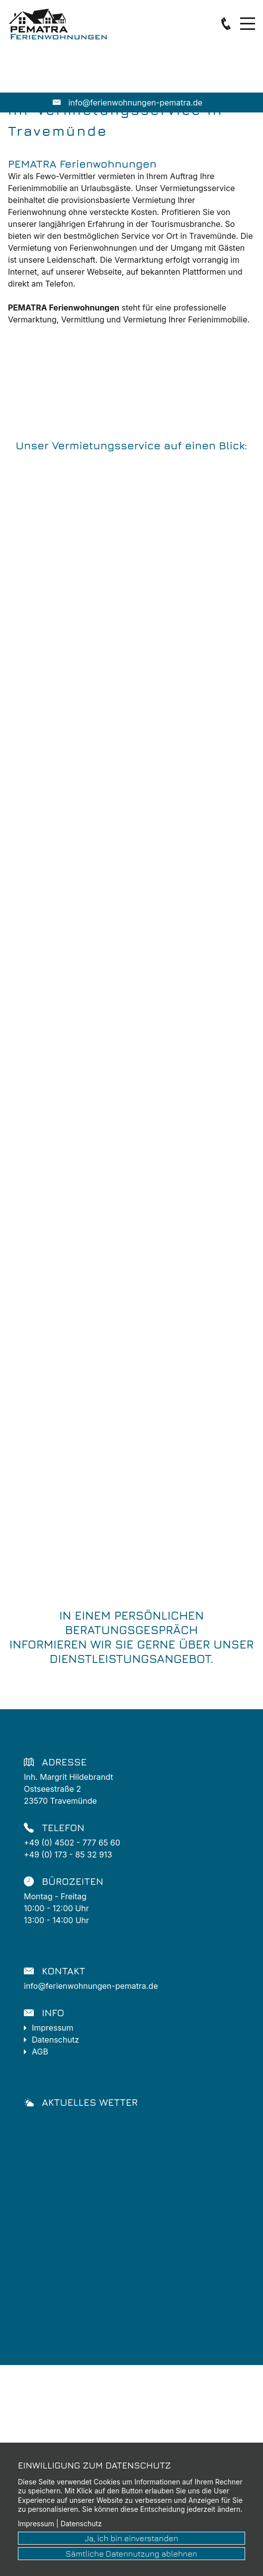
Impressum (54, 2028)
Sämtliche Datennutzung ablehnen (131, 2553)
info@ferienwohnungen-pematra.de (91, 1986)
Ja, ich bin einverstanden (131, 2538)
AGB (40, 2052)
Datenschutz (55, 2040)
